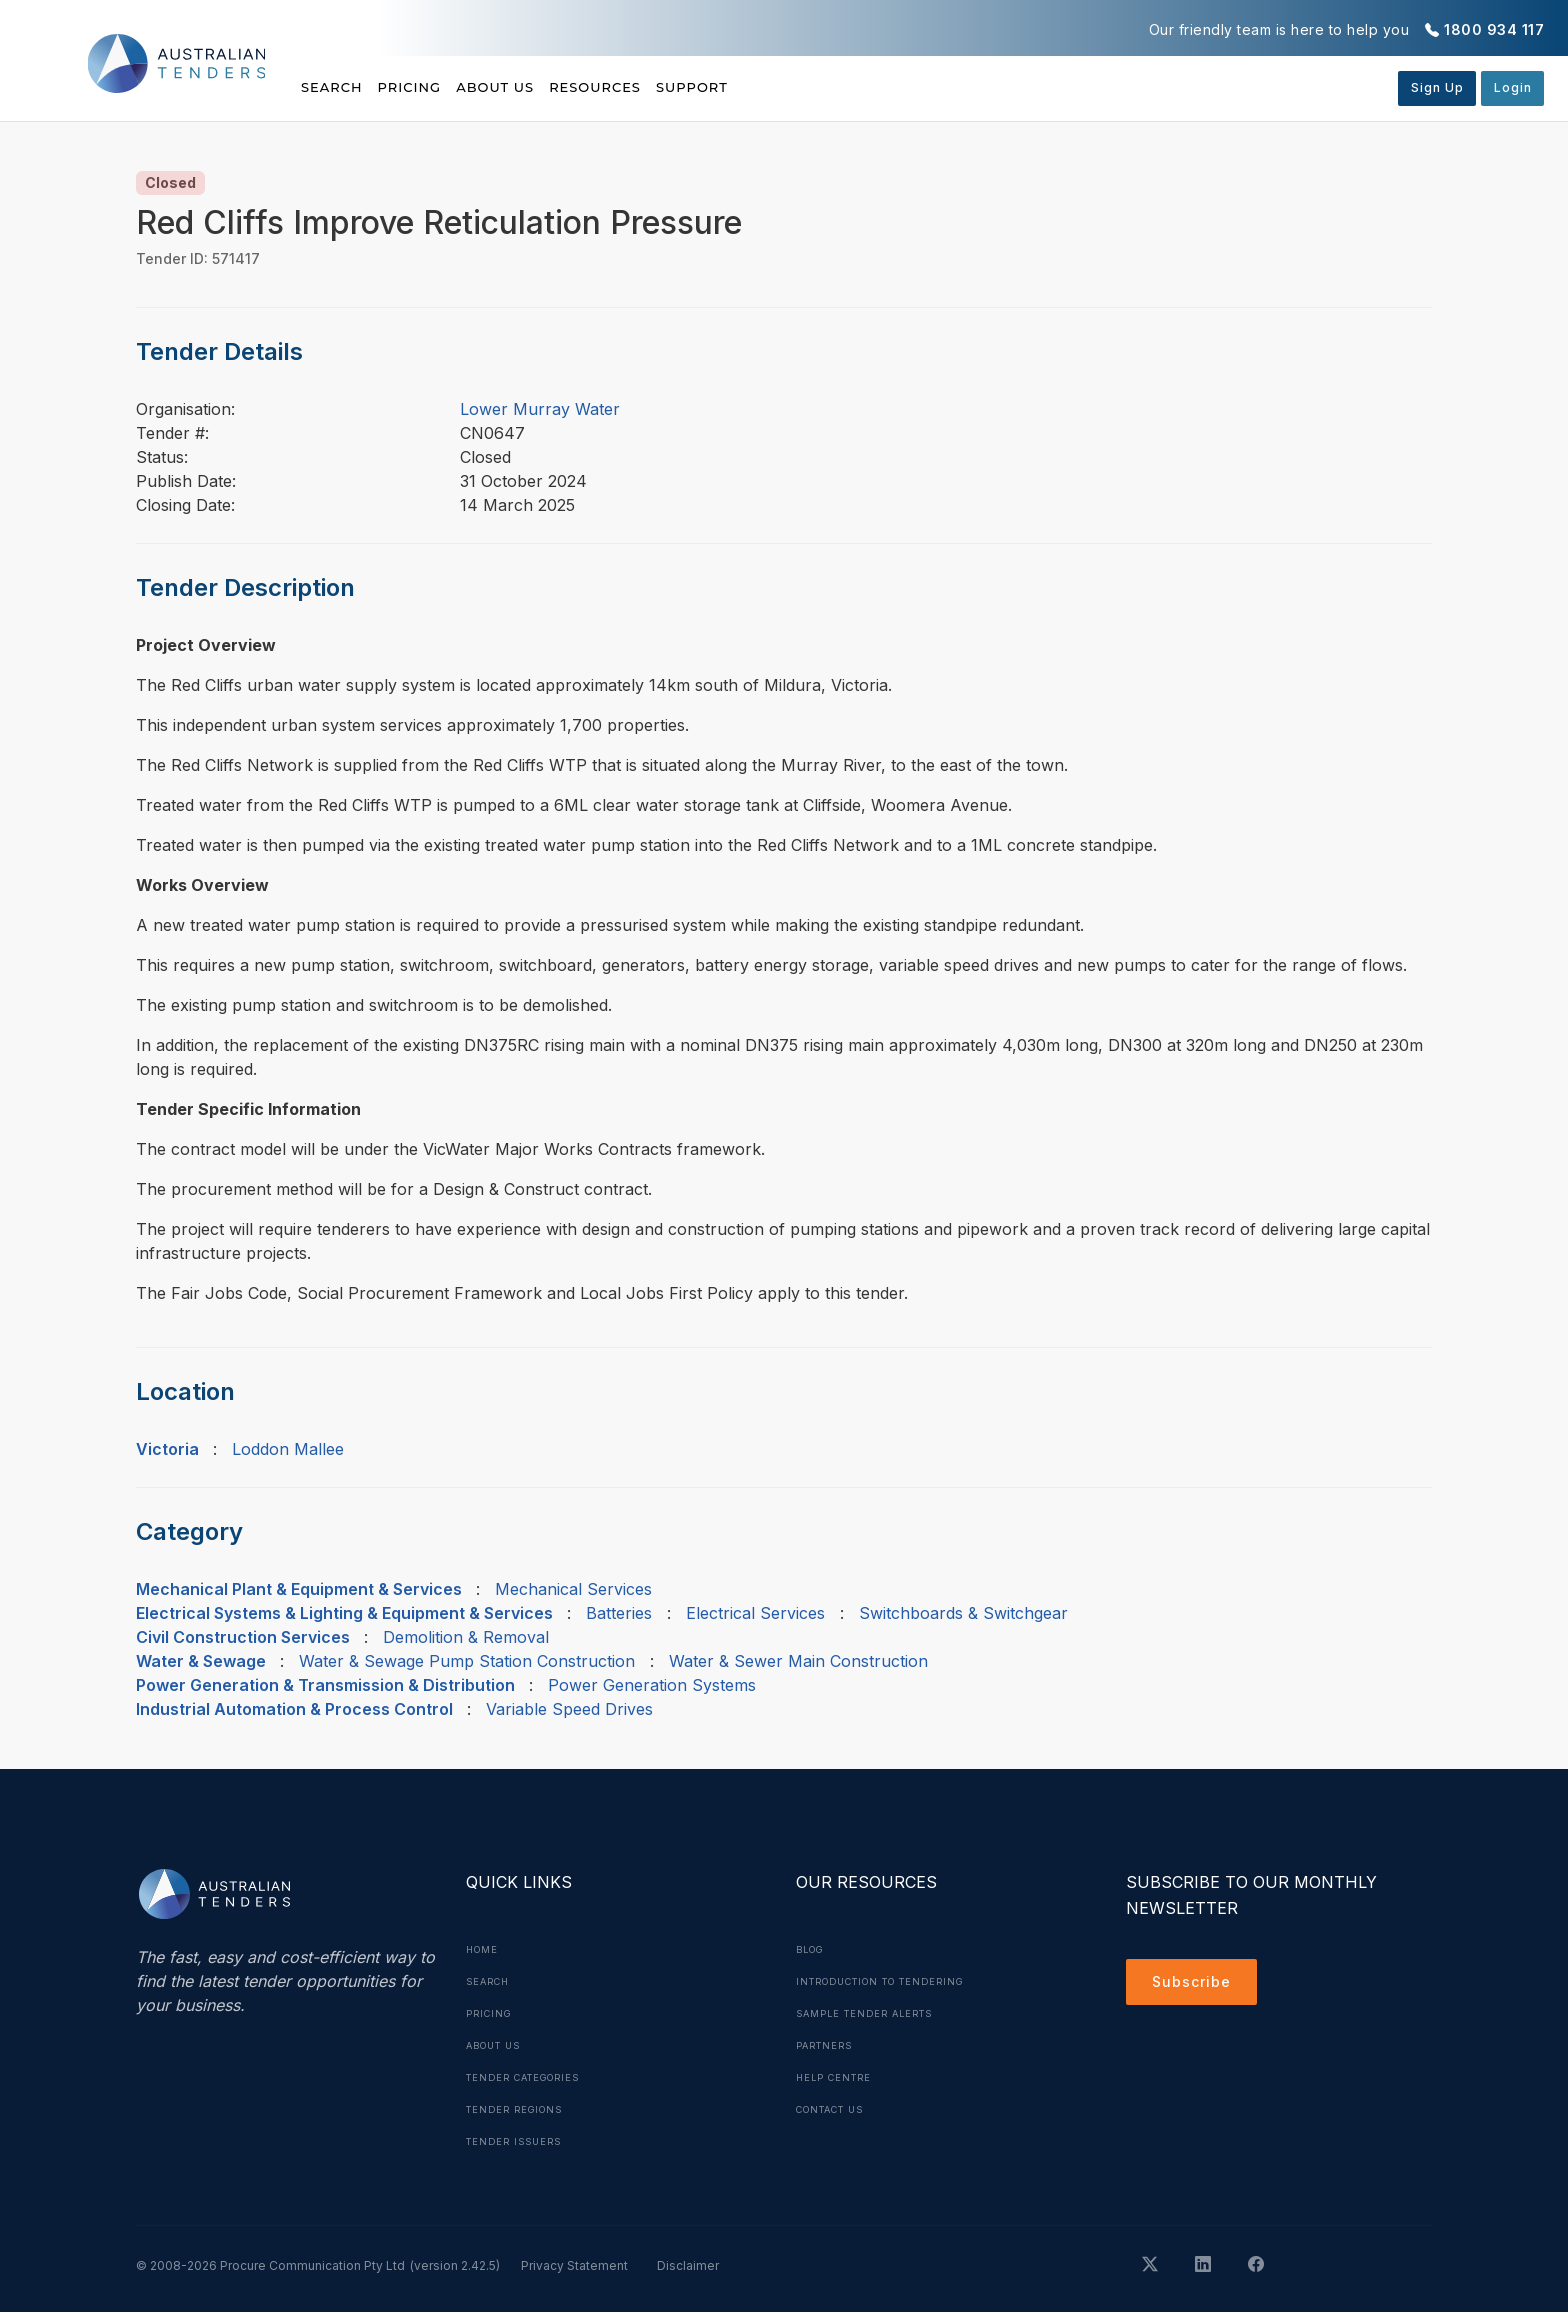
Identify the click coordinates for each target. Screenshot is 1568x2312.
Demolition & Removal (466, 1637)
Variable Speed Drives (569, 1709)
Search (334, 87)
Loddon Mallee (288, 1449)
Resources (676, 87)
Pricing (437, 87)
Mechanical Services (573, 1589)
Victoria (167, 1449)
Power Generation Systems (652, 1685)
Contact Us (836, 2109)
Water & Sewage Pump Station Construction (467, 1661)
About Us (549, 87)
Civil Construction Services (243, 1637)
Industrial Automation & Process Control (294, 1709)
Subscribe (1196, 1985)
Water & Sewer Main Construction (798, 1661)
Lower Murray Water (540, 409)
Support (800, 87)
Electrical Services (755, 1613)
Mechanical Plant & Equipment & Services (299, 1589)
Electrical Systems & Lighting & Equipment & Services (344, 1613)
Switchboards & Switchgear (963, 1613)
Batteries (619, 1613)
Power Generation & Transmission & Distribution (325, 1685)
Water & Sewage (201, 1661)
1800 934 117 (1494, 29)
